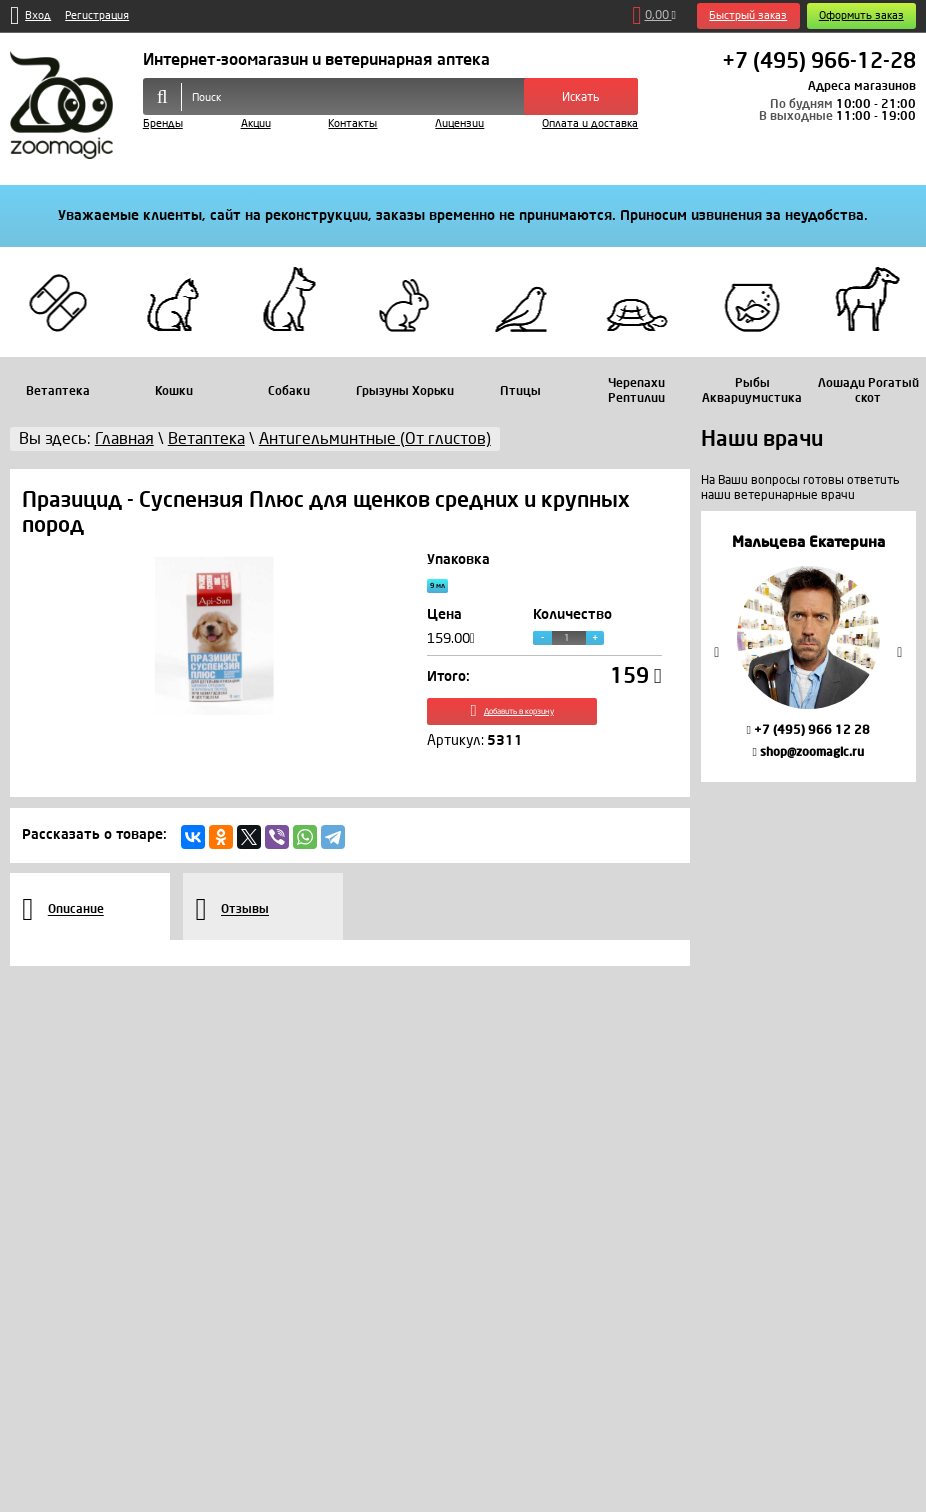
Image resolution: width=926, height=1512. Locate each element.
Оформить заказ (861, 15)
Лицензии (459, 123)
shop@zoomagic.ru (807, 752)
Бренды (163, 123)
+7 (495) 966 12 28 (807, 730)
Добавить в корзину (544, 727)
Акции (256, 123)
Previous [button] (717, 652)
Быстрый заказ (748, 15)
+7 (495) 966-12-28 (819, 62)
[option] (808, 646)
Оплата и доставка (590, 123)
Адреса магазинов (862, 86)
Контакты (352, 123)
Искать (581, 97)
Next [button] (900, 652)
